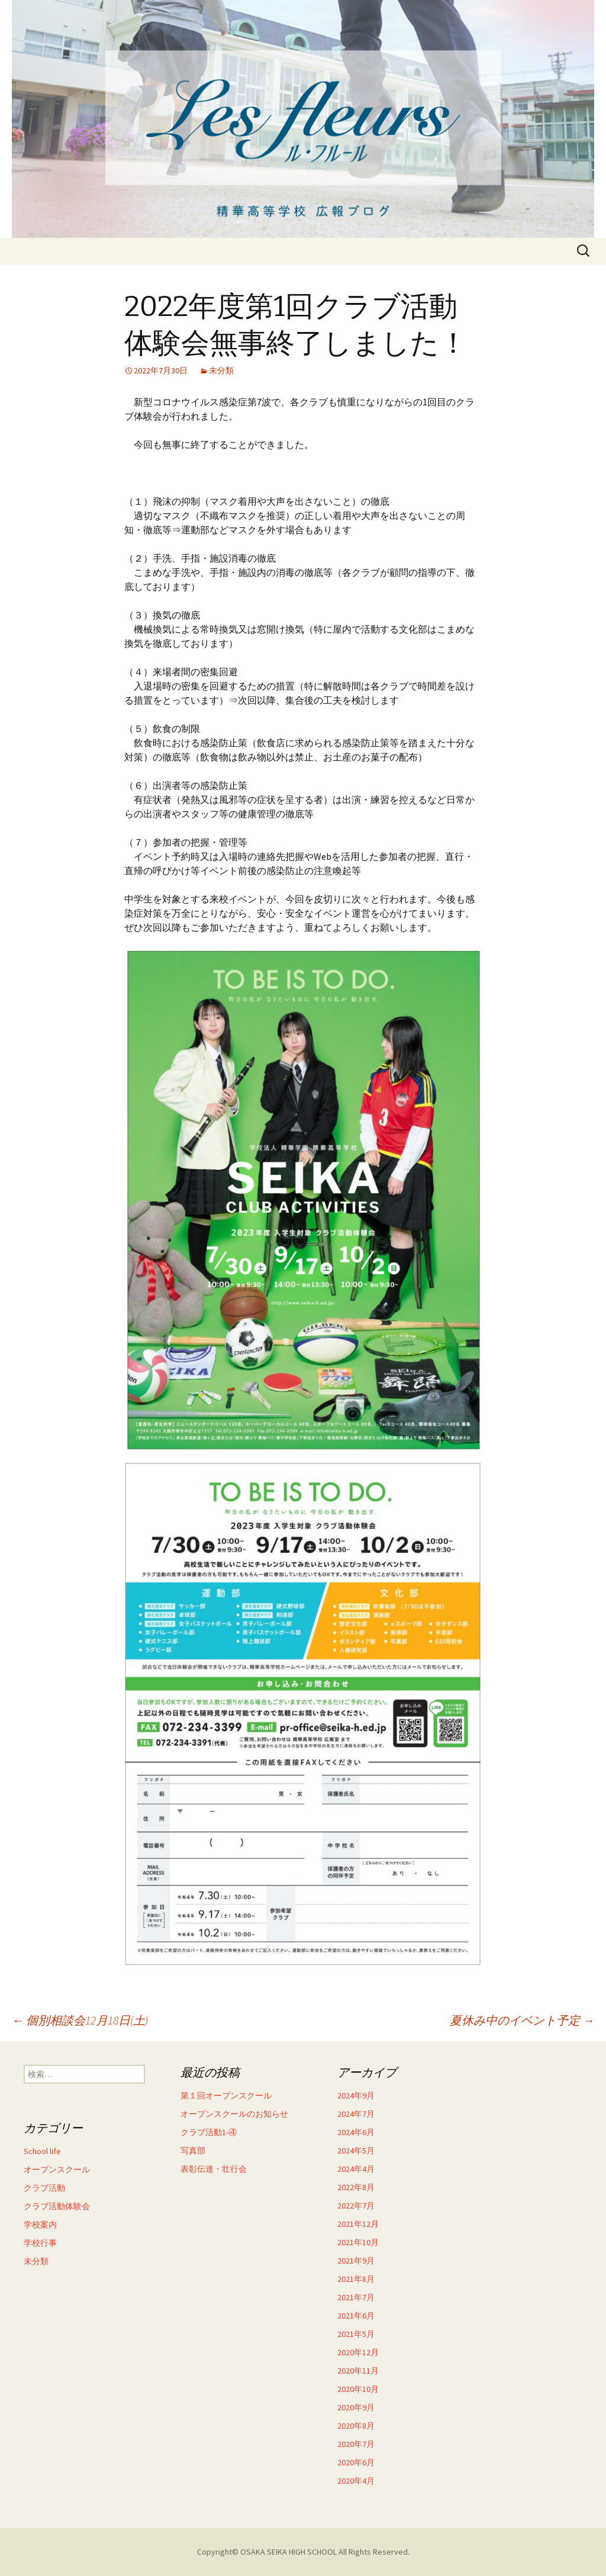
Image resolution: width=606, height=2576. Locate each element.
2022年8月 (356, 2187)
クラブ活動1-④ (208, 2132)
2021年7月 (356, 2297)
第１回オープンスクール (226, 2095)
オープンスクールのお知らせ (234, 2113)
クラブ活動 (44, 2187)
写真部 (192, 2150)
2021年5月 (356, 2334)
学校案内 (40, 2224)
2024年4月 (356, 2169)
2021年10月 (358, 2242)
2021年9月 (356, 2260)
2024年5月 (356, 2150)
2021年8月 (356, 2279)
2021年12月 (358, 2224)
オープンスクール (57, 2169)
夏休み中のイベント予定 (522, 2020)
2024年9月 (356, 2095)
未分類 (221, 370)
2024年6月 (356, 2132)
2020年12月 (358, 2352)
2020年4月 (356, 2480)
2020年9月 (356, 2407)
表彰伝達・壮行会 (213, 2169)
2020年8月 (356, 2425)
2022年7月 (356, 2205)
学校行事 (40, 2243)
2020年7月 (356, 2444)
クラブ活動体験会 (57, 2206)
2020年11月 (358, 2370)
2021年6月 (356, 2315)
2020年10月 (358, 2389)
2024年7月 (356, 2113)
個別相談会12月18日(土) (80, 2020)
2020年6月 (356, 2462)
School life (42, 2151)
